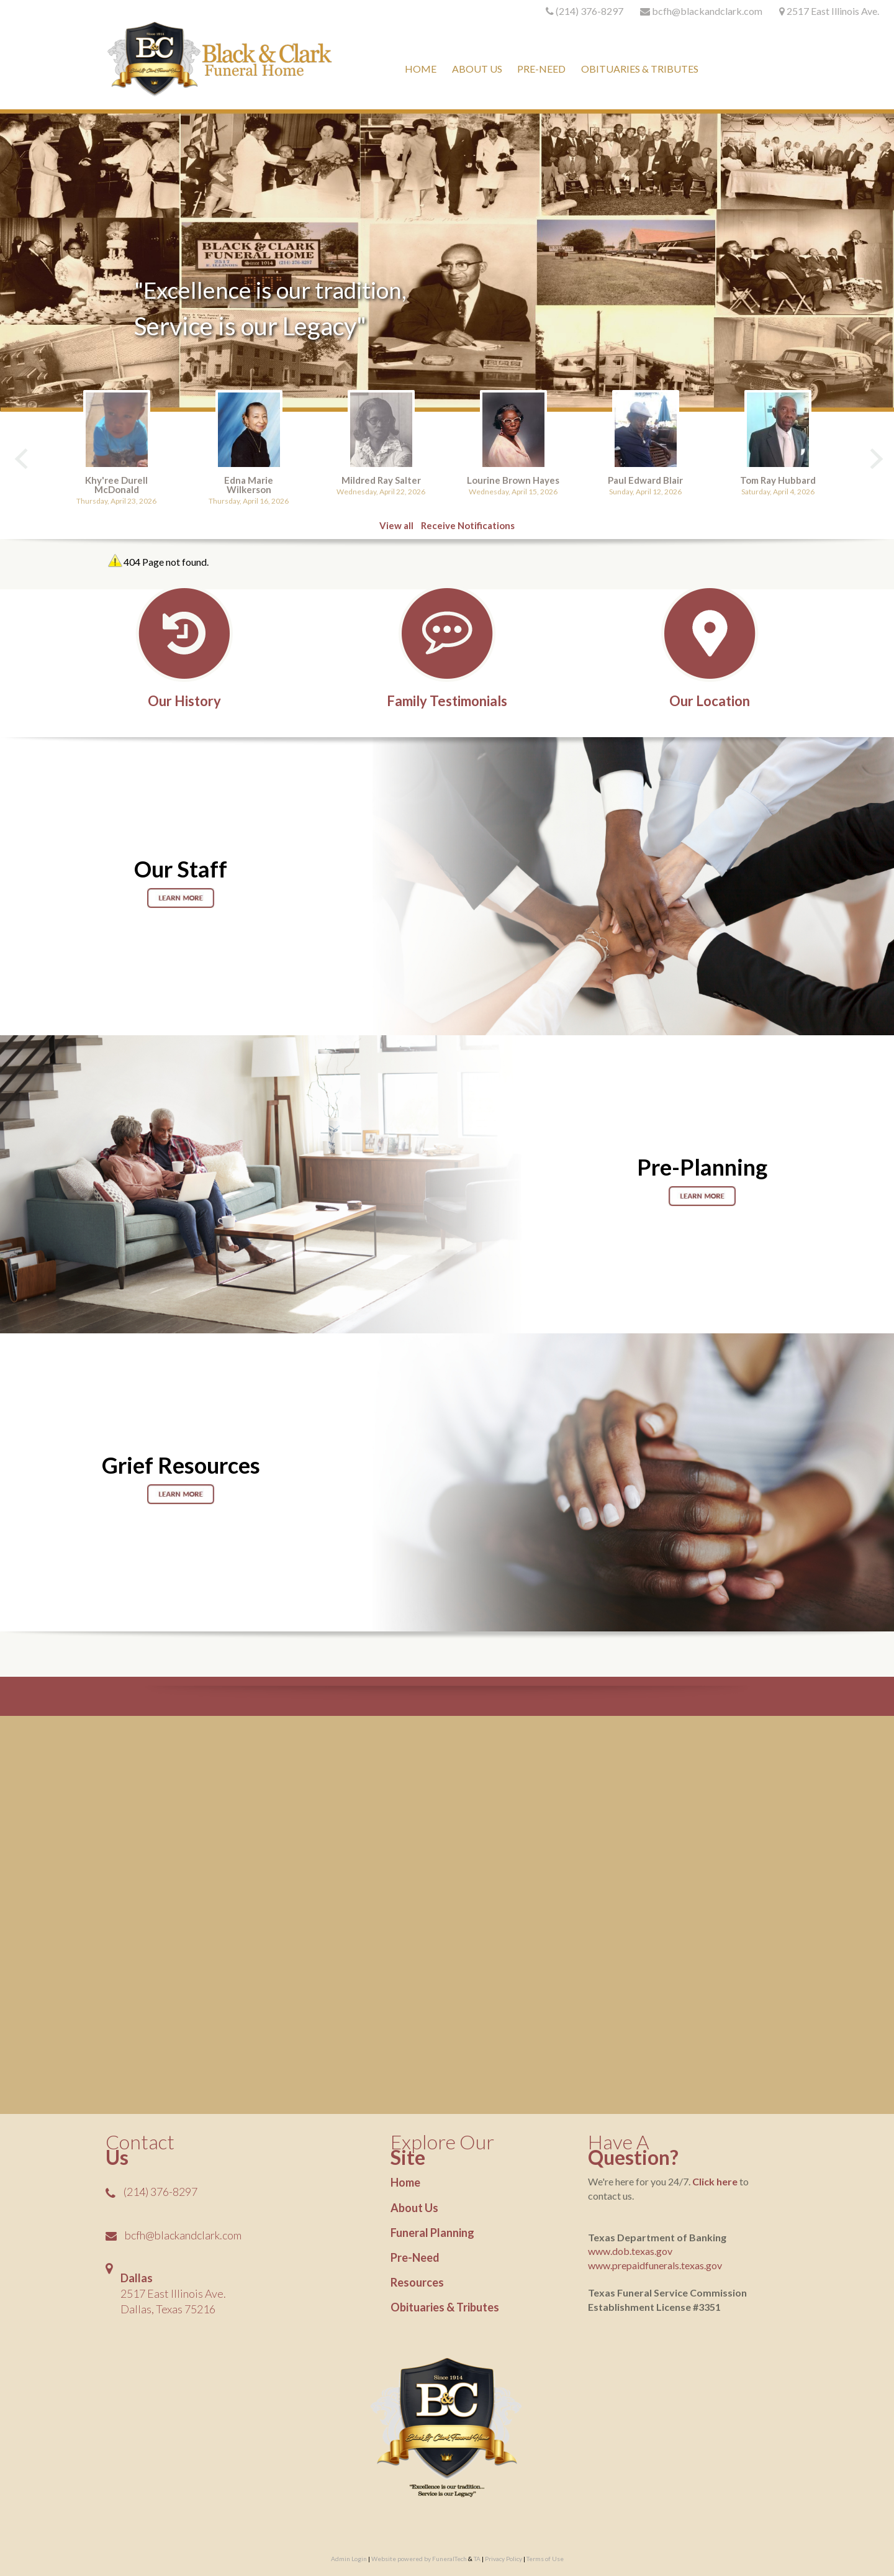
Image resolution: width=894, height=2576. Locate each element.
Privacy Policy (503, 2558)
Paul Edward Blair (645, 480)
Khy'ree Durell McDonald (116, 484)
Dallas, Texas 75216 (167, 2309)
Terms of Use (545, 2558)
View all (396, 525)
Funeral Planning (432, 2232)
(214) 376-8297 (589, 11)
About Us (414, 2208)
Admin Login (349, 2558)
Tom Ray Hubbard (778, 480)
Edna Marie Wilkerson (248, 484)
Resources (417, 2282)
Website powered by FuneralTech (419, 2558)
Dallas (136, 2278)
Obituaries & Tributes (445, 2307)
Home (405, 2182)
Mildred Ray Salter (381, 480)
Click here (715, 2181)
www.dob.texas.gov (630, 2251)
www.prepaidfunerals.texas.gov (655, 2265)
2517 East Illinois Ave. (833, 11)
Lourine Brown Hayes (513, 480)
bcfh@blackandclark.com (183, 2235)
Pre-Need (415, 2257)
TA (477, 2558)
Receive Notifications (468, 525)
